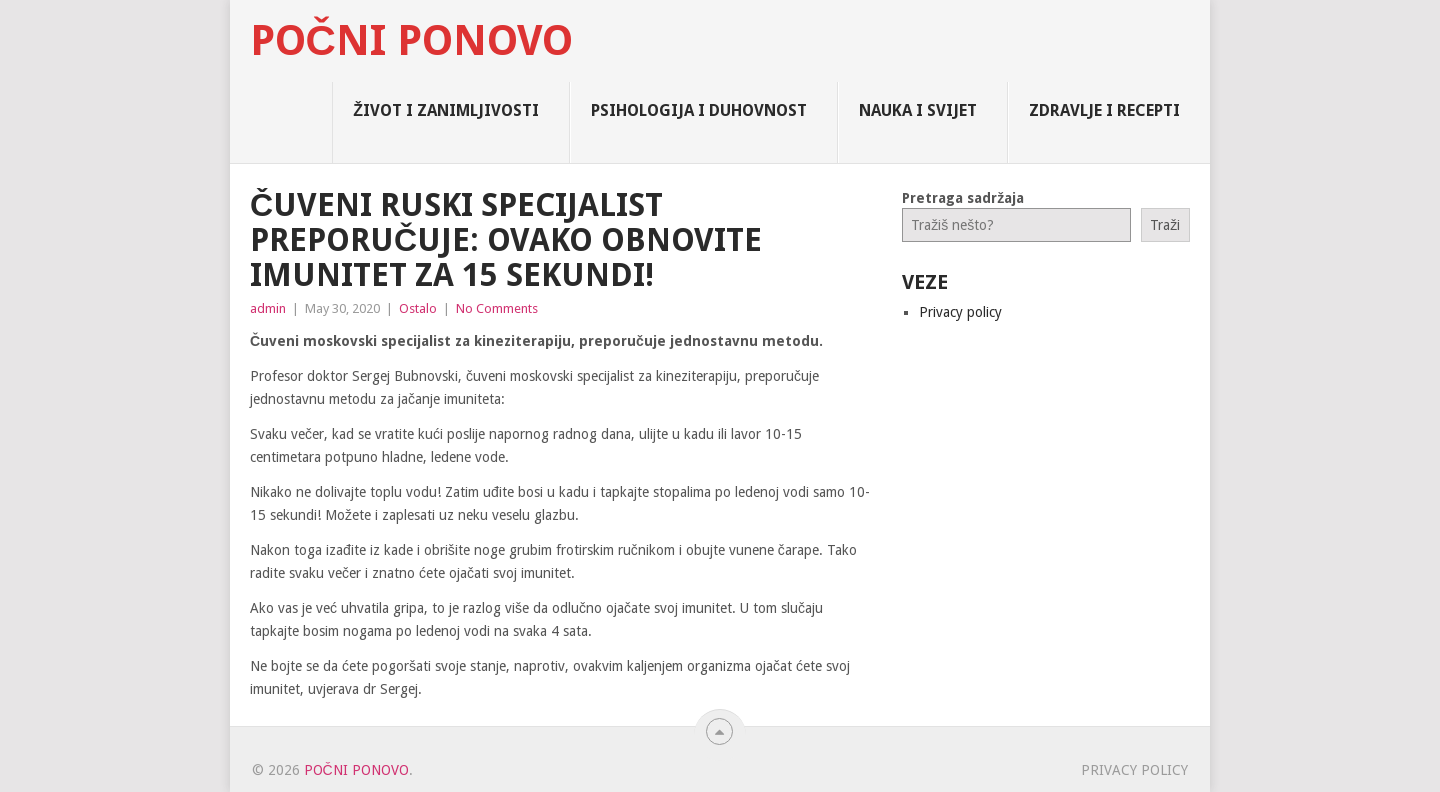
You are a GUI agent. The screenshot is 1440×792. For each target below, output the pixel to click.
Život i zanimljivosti (446, 110)
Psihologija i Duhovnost (699, 110)
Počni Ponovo (411, 41)
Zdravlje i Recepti (1104, 110)
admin (268, 308)
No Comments (497, 308)
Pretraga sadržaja (963, 198)
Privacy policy (960, 312)
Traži (1165, 225)
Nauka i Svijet (918, 110)
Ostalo (418, 308)
